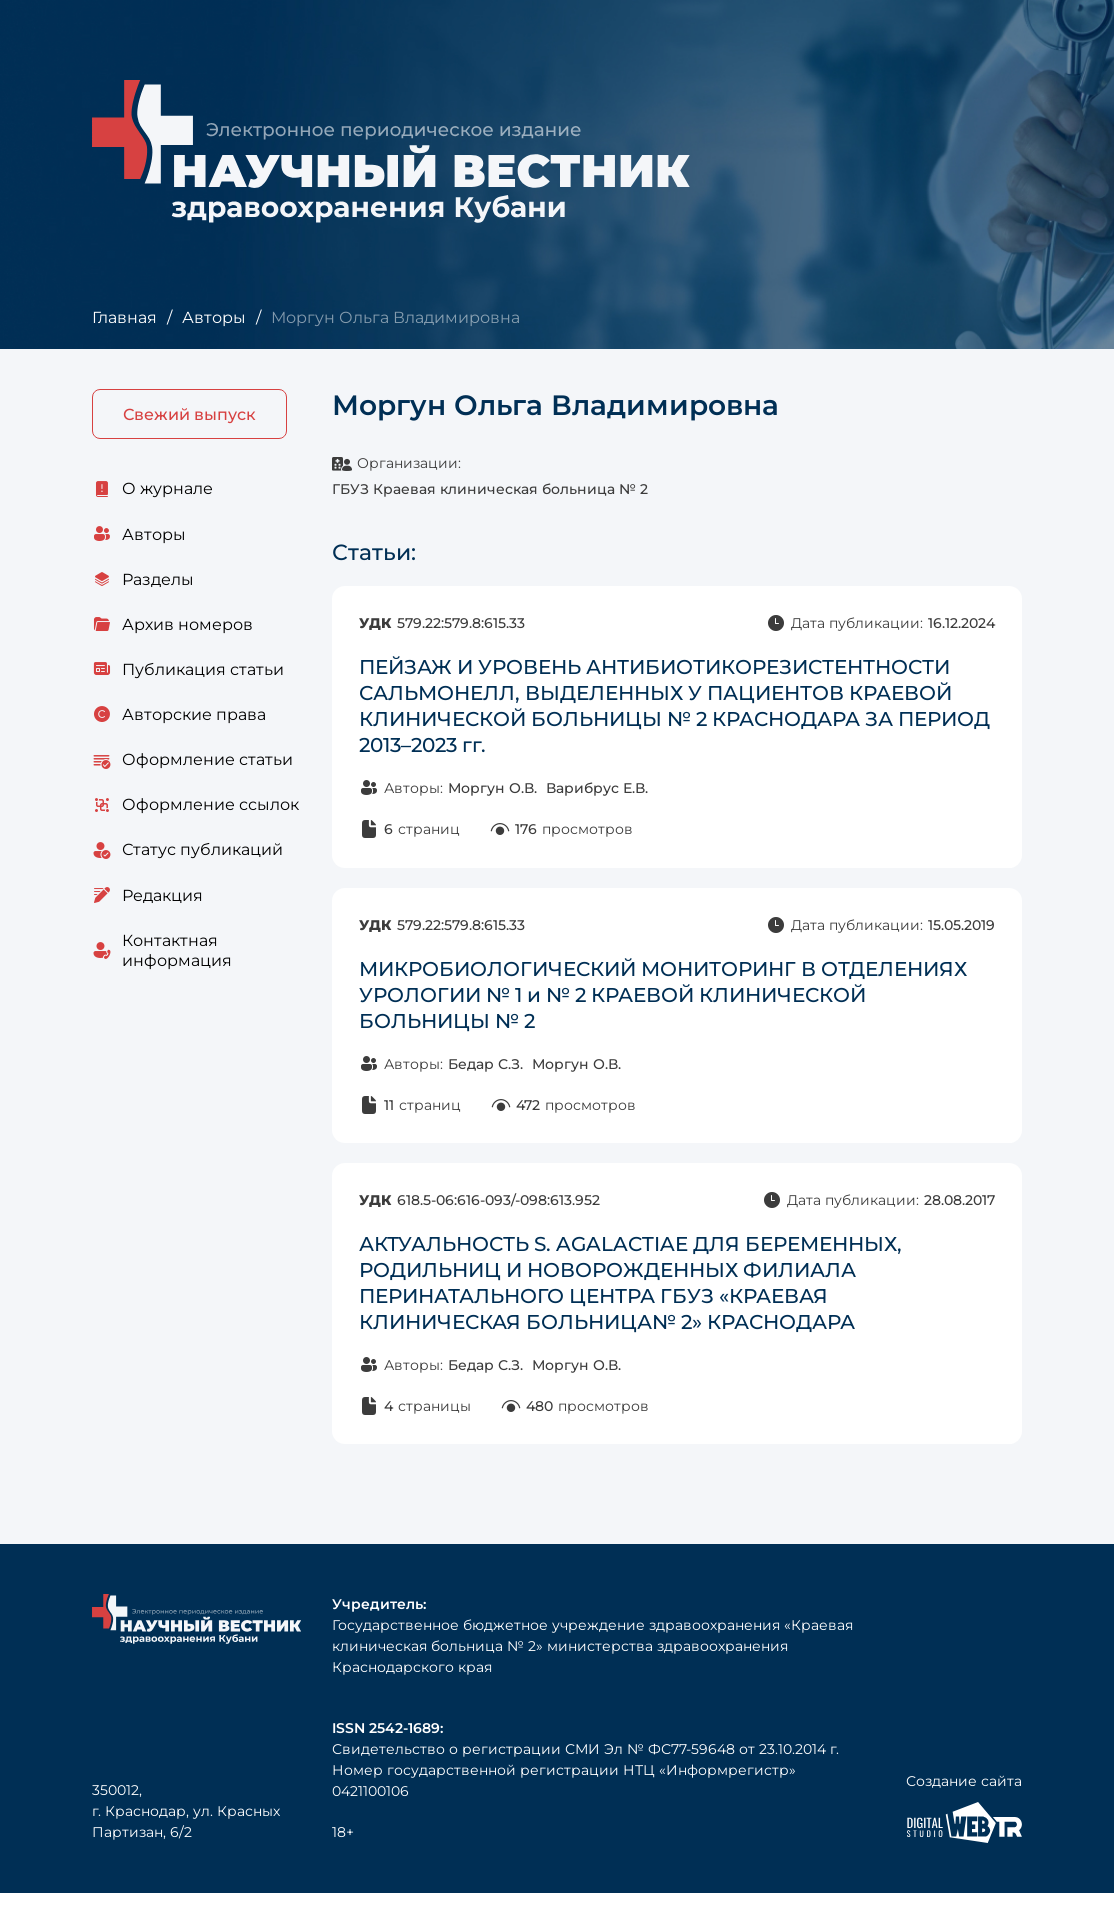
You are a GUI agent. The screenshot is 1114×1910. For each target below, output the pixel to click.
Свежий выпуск (189, 414)
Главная (124, 317)
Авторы (214, 317)
